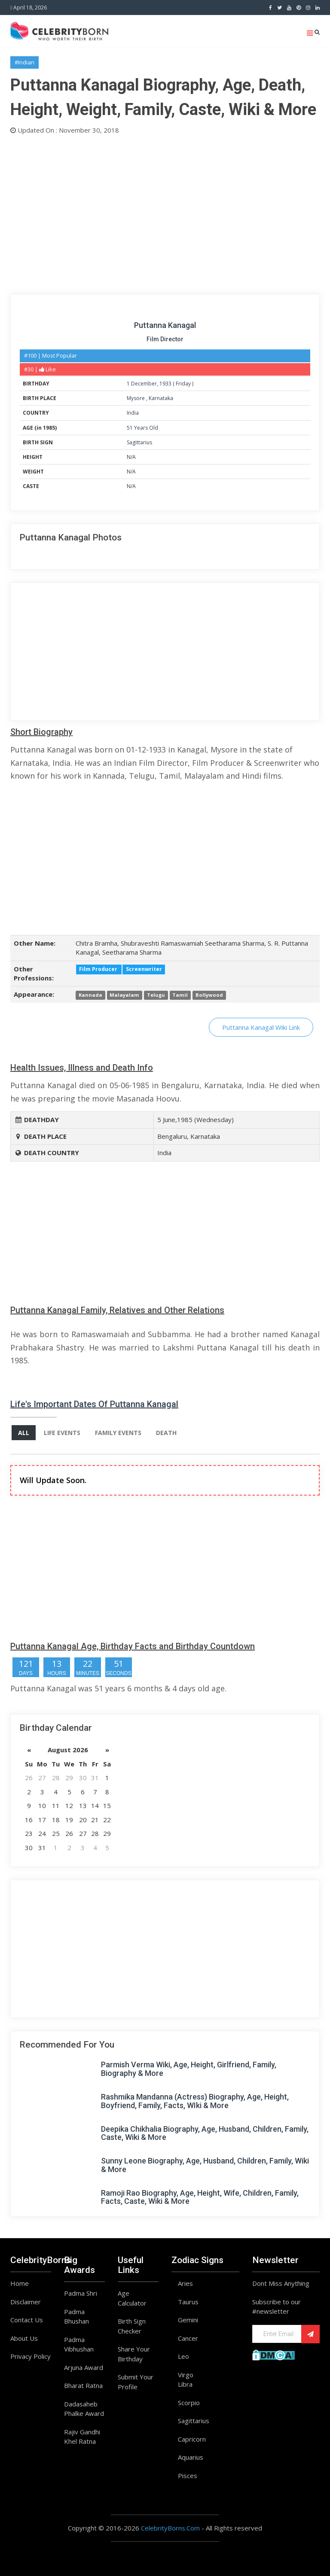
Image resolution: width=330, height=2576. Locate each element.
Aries (185, 2283)
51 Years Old (142, 427)
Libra (185, 2384)
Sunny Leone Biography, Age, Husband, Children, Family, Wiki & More (205, 2165)
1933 (165, 383)
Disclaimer (25, 2301)
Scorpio (189, 2402)
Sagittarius (139, 442)
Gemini (188, 2319)
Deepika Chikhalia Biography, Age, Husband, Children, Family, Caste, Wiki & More (205, 2133)
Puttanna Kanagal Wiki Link (261, 1027)
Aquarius (190, 2457)
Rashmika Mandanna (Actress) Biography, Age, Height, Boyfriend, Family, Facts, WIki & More (195, 2101)
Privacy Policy (30, 2356)
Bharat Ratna (83, 2385)
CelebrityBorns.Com (170, 2528)
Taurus (188, 2301)
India (133, 412)
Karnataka (161, 398)
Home (19, 2283)
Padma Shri (80, 2293)
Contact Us (26, 2319)
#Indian (24, 62)
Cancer (188, 2338)
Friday (183, 383)
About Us (24, 2338)
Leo (183, 2356)
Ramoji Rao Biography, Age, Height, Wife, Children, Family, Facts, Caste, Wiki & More (200, 2197)
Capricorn (192, 2439)
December (144, 383)
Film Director (165, 339)
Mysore (136, 398)
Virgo (185, 2374)
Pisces (187, 2475)
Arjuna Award (83, 2367)
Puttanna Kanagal (165, 325)
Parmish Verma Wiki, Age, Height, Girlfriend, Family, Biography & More (188, 2069)
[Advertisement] (165, 212)
